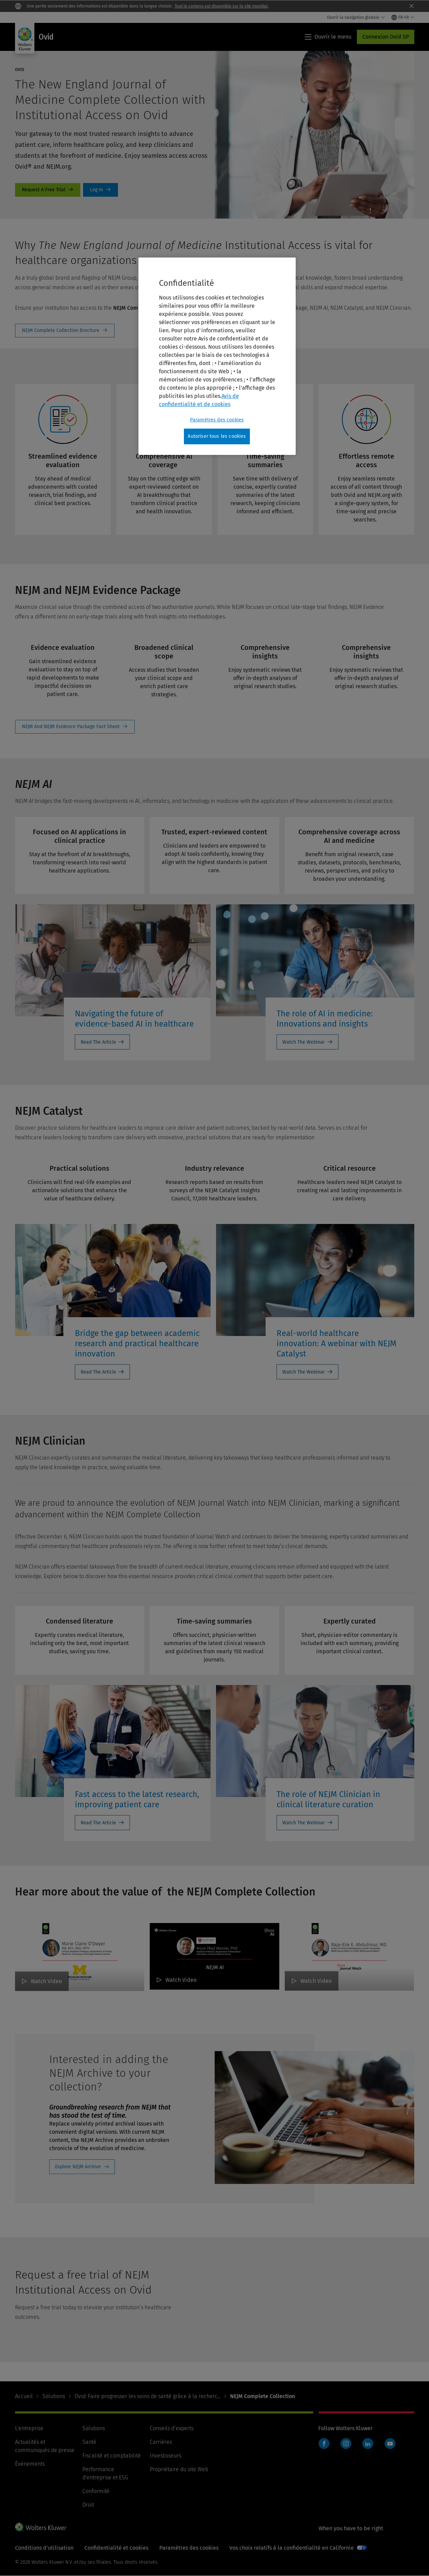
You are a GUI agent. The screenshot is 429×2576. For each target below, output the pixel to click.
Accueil (24, 2396)
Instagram (345, 2443)
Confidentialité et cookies (116, 2548)
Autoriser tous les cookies (217, 436)
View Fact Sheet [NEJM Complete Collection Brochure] (64, 330)
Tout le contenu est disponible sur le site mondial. (222, 6)
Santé (89, 2442)
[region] (217, 356)
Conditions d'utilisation (44, 2548)
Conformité (95, 2491)
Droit (88, 2505)
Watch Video (46, 1981)
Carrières (161, 2442)
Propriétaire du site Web (179, 2469)
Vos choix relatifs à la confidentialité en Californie (291, 2548)
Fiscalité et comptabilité (111, 2455)
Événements (30, 2464)
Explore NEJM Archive (78, 2167)
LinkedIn (367, 2443)
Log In (100, 189)
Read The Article (98, 1042)
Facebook (324, 2443)
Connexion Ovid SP (385, 36)
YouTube (390, 2443)
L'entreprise (29, 2428)
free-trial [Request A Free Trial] (47, 189)
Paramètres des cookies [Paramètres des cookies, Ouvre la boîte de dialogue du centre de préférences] (217, 420)
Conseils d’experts (171, 2428)
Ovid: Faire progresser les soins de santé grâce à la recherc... (147, 2396)
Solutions (53, 2396)
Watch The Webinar (303, 1042)
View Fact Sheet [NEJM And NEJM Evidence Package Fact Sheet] (74, 726)
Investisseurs (165, 2455)
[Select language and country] (402, 17)
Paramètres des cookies (188, 2548)
